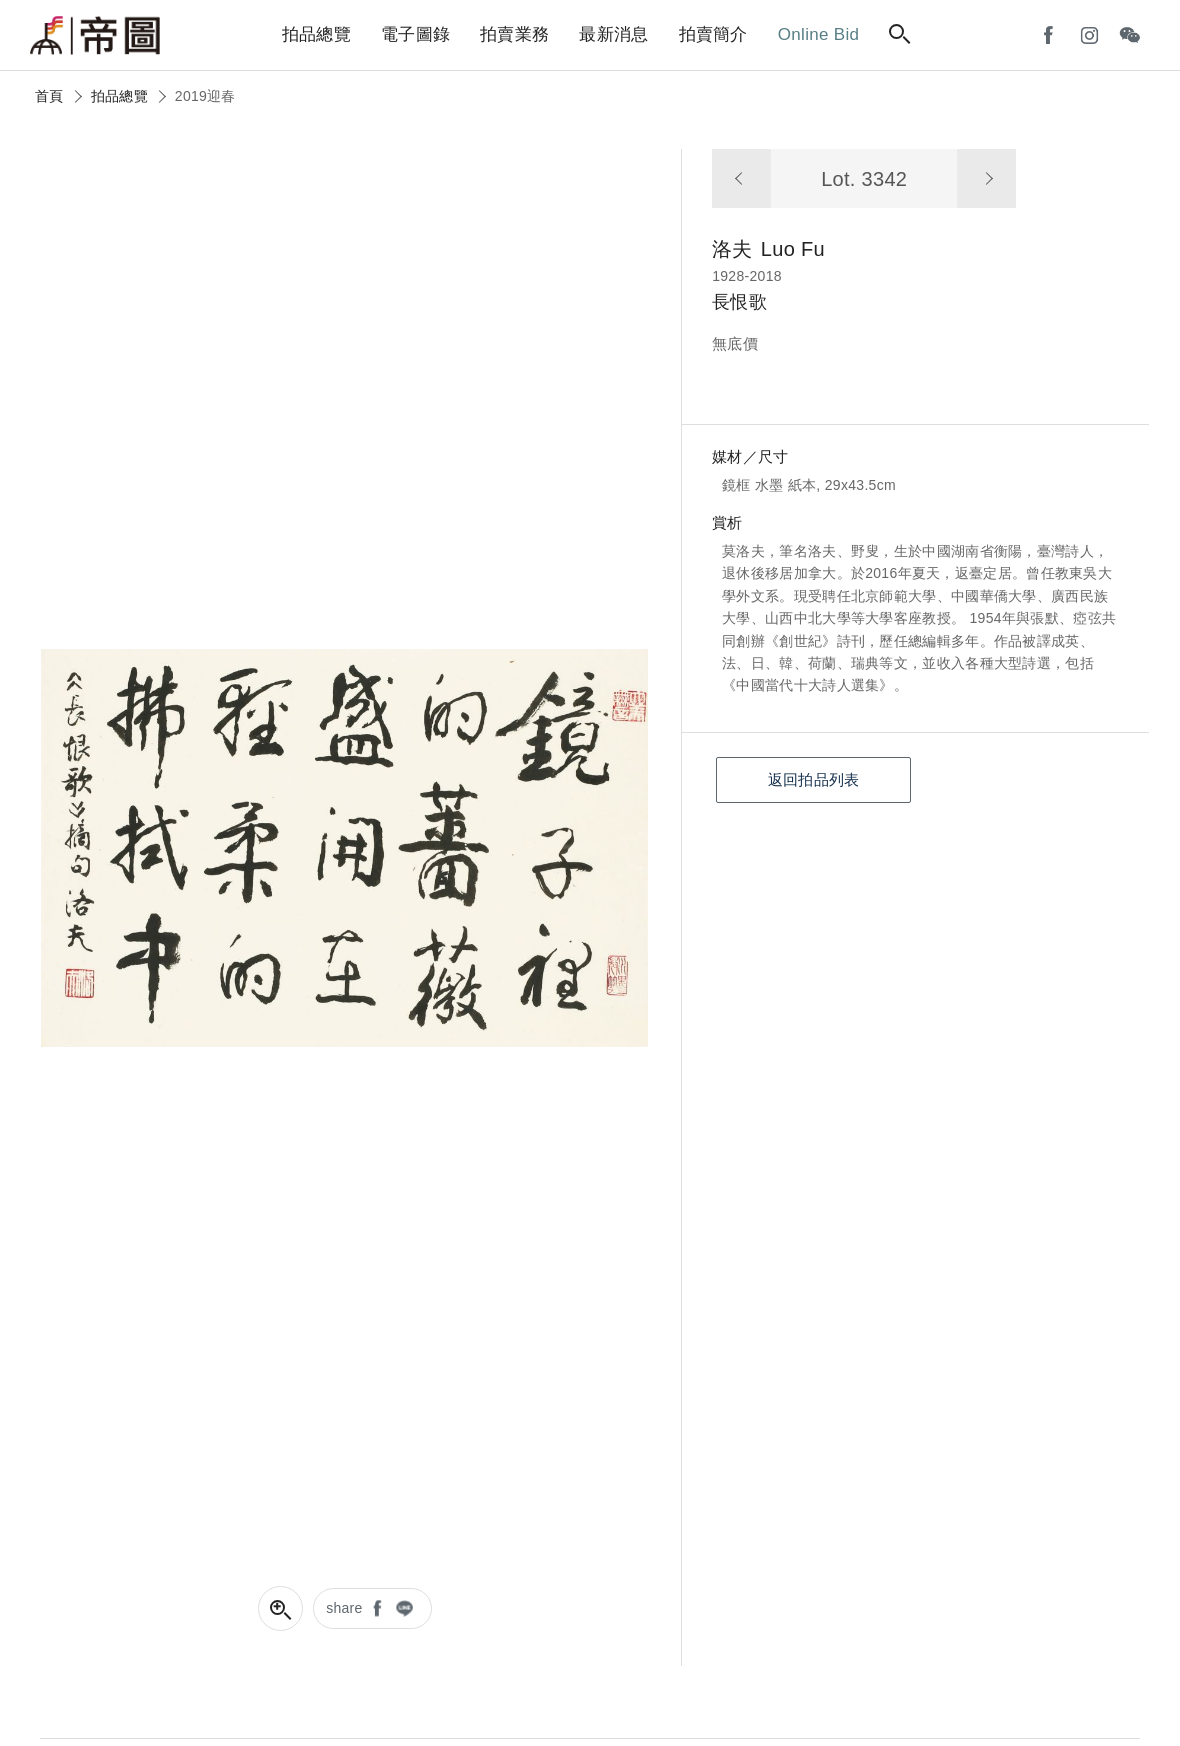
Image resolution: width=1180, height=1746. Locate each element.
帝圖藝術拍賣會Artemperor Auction (95, 36)
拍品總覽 (119, 96)
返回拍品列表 (814, 779)
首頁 (49, 96)
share (344, 1608)
